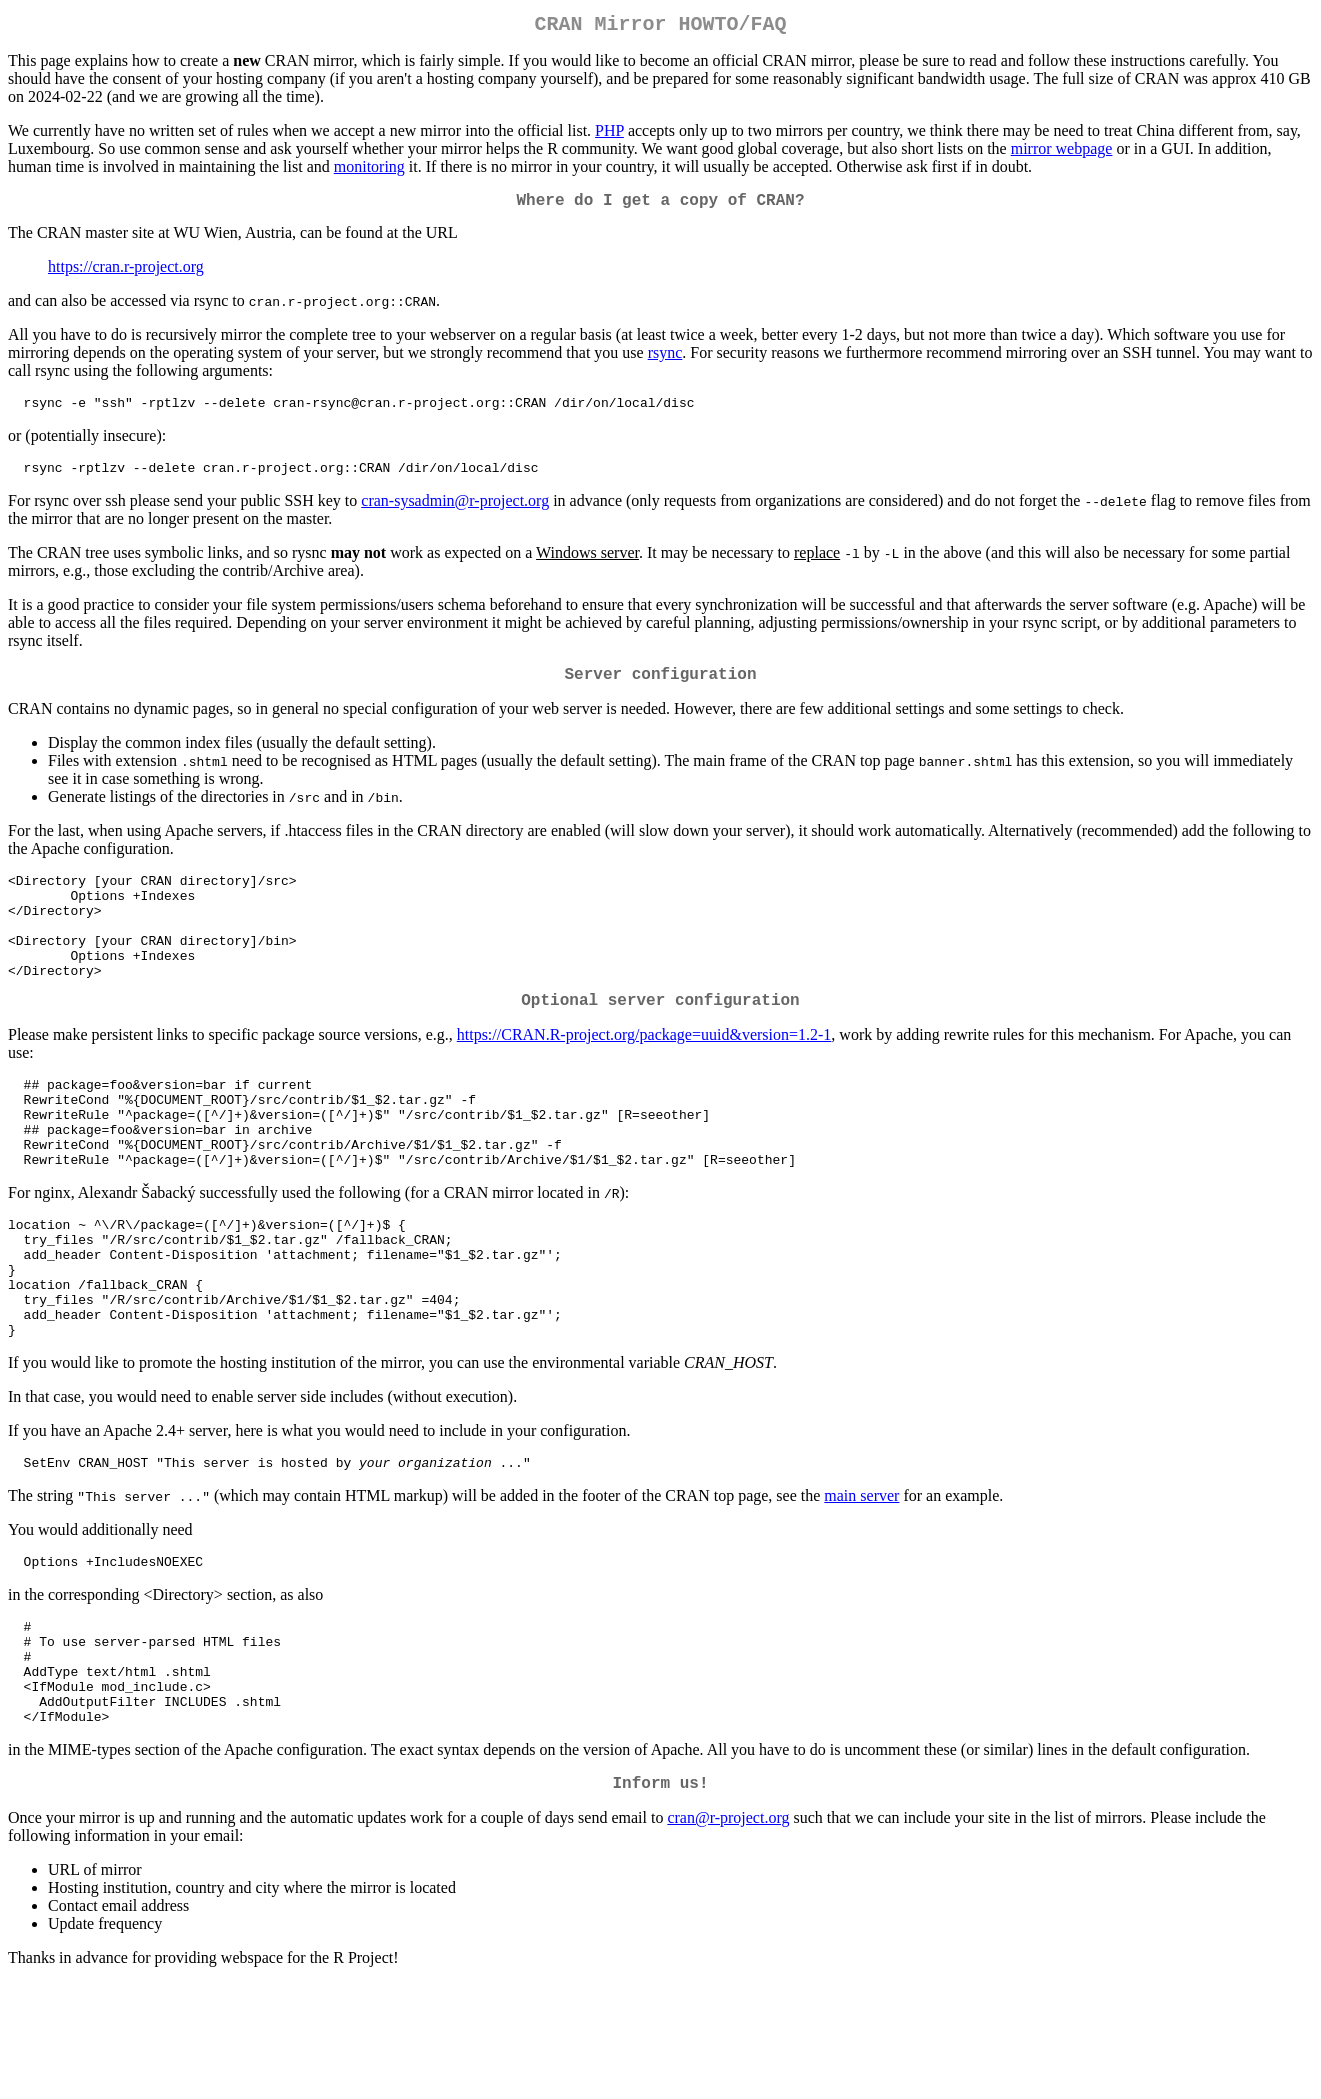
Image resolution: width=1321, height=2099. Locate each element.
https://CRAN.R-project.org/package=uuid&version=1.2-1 (644, 1077)
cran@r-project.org (728, 1933)
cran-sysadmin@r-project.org (455, 514)
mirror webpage (1062, 152)
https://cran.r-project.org (126, 274)
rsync (665, 360)
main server (861, 1583)
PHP (609, 134)
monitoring (369, 170)
